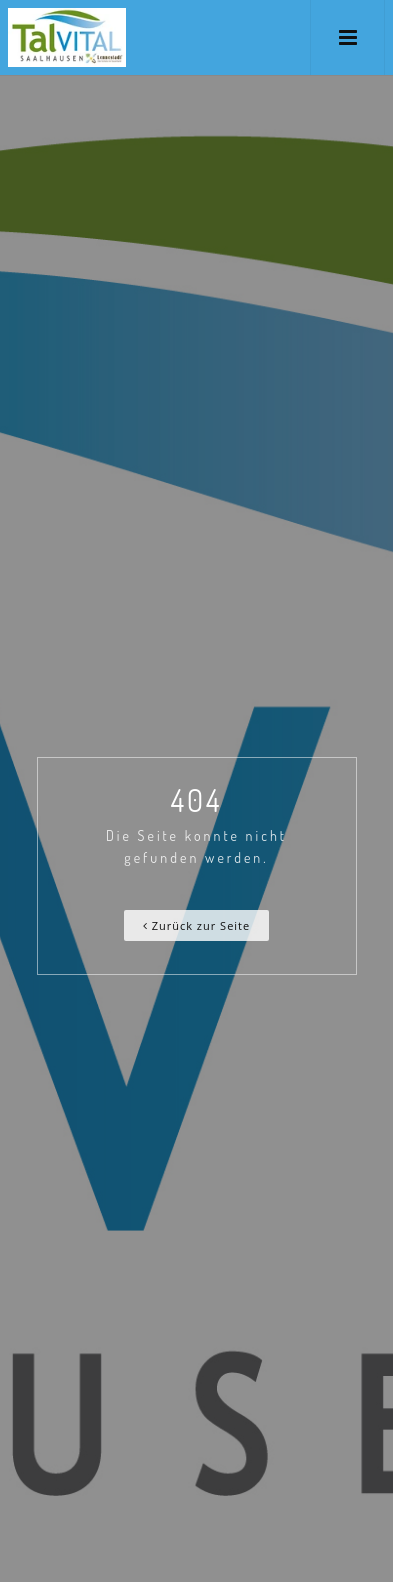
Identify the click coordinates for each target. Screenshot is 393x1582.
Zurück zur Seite (196, 925)
